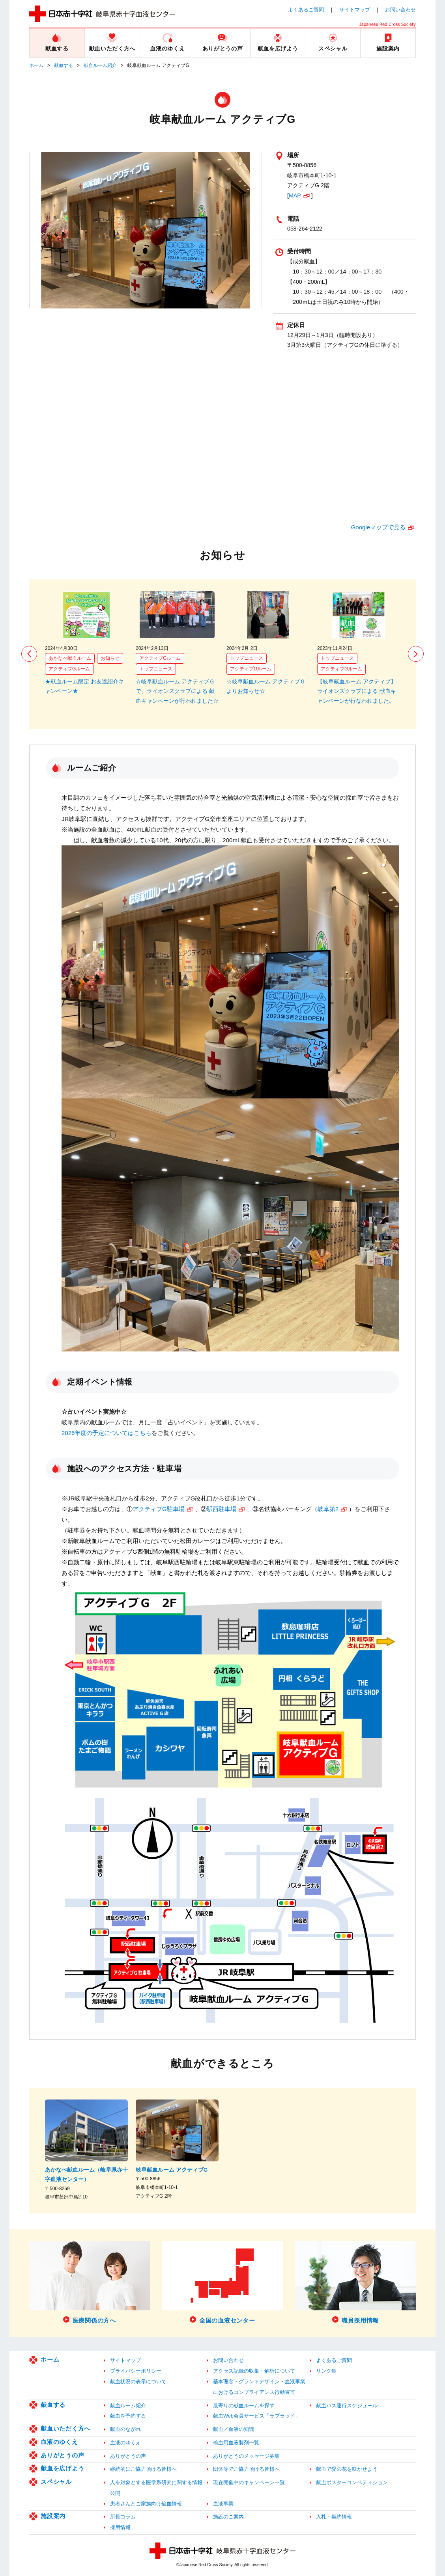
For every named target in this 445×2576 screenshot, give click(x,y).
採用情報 (120, 2527)
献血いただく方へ (65, 2428)
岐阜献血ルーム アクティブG (172, 2170)
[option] (86, 643)
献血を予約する (128, 2416)
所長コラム (123, 2517)
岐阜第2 (328, 1509)
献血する (63, 65)
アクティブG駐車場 (159, 1509)
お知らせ (110, 658)
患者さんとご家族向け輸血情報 (146, 2504)
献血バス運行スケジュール (347, 2405)
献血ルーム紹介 (100, 65)
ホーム (36, 65)
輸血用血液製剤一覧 (236, 2443)
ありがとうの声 (62, 2455)
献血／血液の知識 (233, 2429)
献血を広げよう (62, 2468)
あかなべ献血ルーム (70, 658)
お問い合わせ (400, 10)
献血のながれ (125, 2429)
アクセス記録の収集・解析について (254, 2371)
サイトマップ (354, 10)
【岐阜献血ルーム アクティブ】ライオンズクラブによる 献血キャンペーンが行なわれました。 (356, 691)
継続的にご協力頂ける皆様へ (143, 2469)
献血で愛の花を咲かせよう (347, 2469)
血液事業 (223, 2504)
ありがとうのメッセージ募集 (246, 2456)
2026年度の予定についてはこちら (106, 1432)
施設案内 (53, 2516)
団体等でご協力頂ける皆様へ (246, 2469)
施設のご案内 (228, 2517)
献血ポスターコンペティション (352, 2482)
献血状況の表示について (138, 2381)
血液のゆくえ (59, 2441)
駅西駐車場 (221, 1509)
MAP (295, 195)
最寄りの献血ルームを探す (244, 2405)
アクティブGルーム (69, 669)
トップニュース (155, 669)
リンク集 (326, 2371)
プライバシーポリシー (135, 2371)
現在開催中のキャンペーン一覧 (249, 2482)
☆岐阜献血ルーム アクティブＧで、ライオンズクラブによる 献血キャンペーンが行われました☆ (177, 691)
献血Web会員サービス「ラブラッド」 (256, 2416)
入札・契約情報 (334, 2517)
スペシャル (56, 2481)
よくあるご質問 (306, 10)
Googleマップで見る (378, 527)
